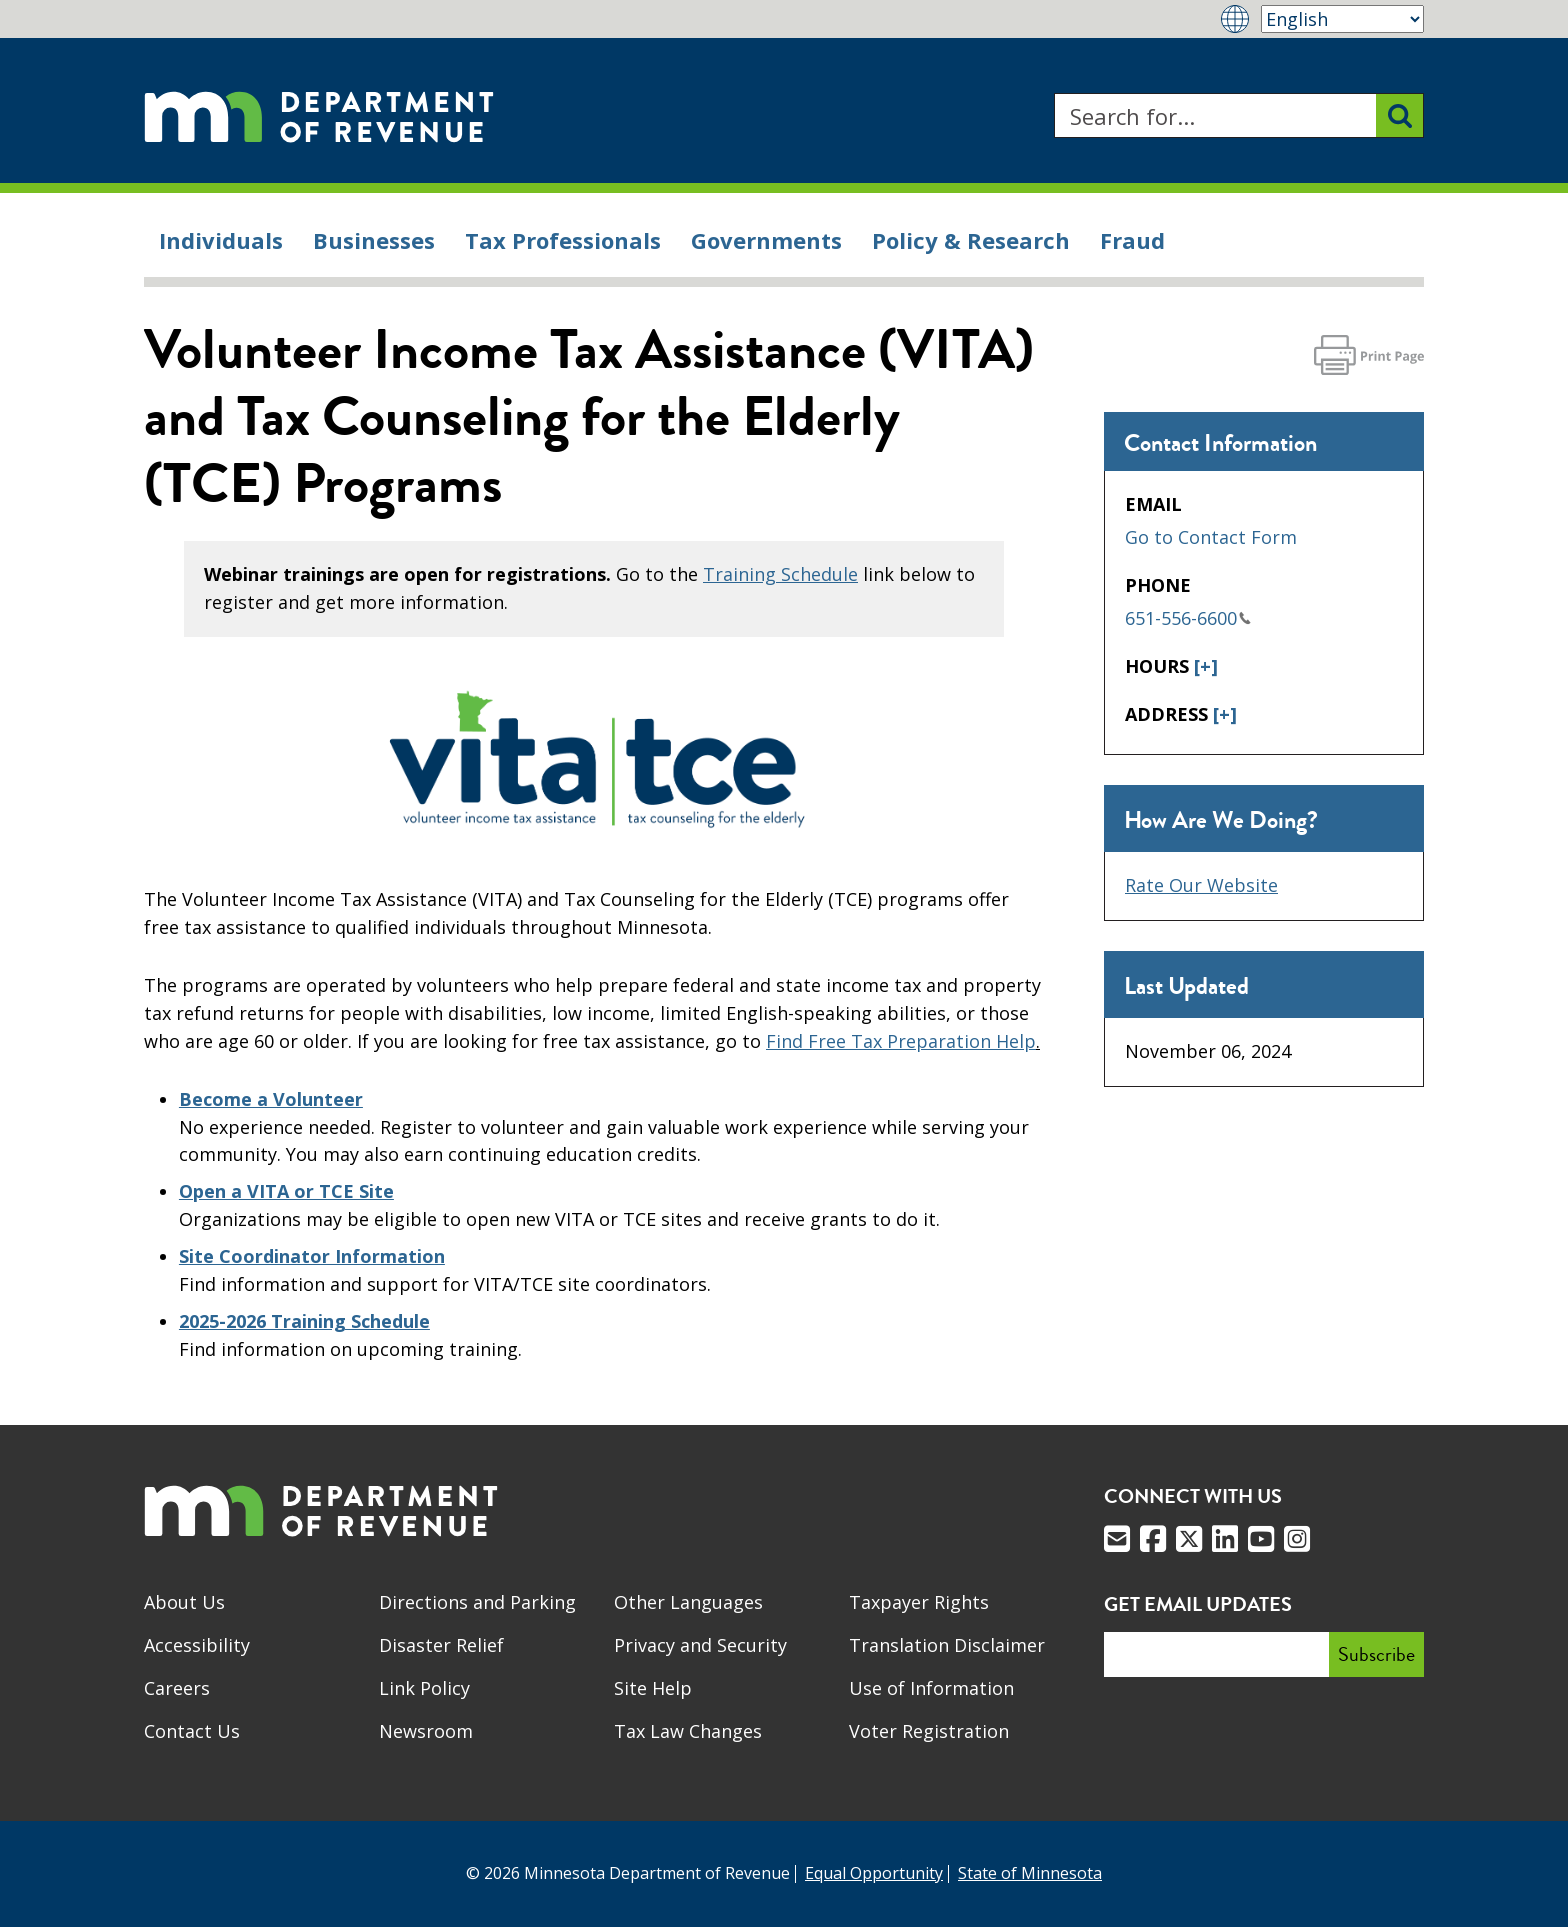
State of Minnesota (1030, 1873)
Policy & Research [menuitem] (971, 240)
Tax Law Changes (688, 1731)
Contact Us (192, 1731)
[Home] (319, 115)
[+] (1206, 666)
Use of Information (931, 1688)
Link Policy (424, 1688)
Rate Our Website (1201, 885)
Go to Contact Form (1211, 537)
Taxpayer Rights (919, 1602)
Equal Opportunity (874, 1873)
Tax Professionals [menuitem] (563, 240)
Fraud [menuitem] (1132, 240)
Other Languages (688, 1602)
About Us (184, 1602)
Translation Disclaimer (947, 1645)
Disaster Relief (441, 1645)
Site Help (653, 1688)
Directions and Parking (477, 1602)
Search (1053, 93)
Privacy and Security (700, 1645)
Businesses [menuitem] (374, 240)
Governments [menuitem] (766, 240)
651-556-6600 (1188, 618)
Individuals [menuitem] (221, 240)
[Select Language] (1342, 19)
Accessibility (197, 1645)
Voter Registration (929, 1731)
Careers (177, 1688)
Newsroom (426, 1731)
